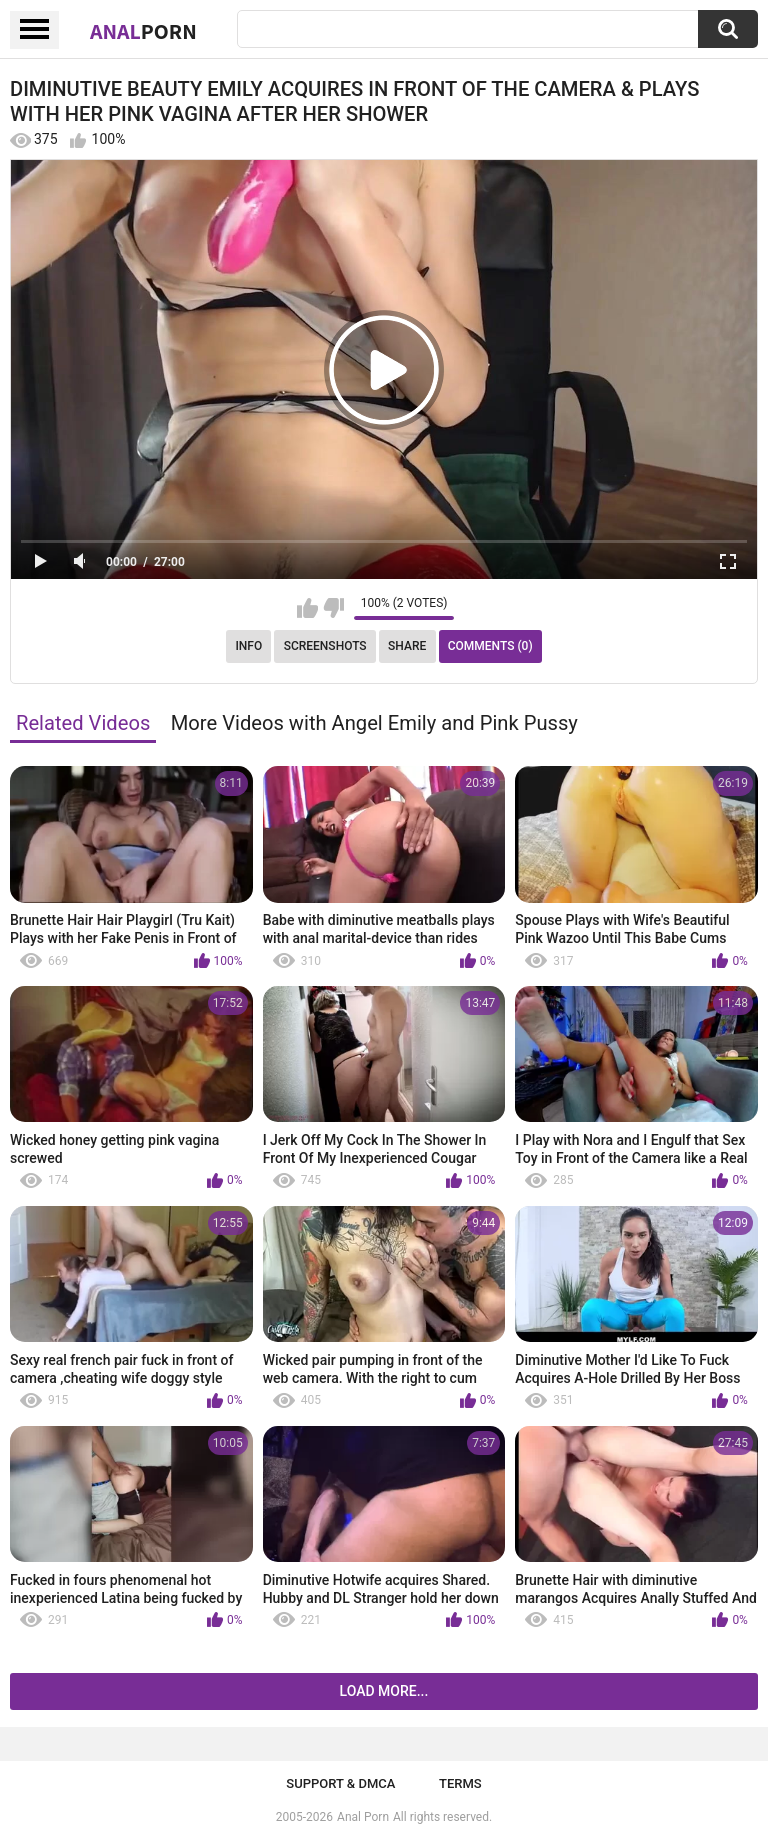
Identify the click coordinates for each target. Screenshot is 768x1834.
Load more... (384, 1691)
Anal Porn (363, 1817)
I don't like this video (333, 608)
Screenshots (325, 646)
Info (248, 646)
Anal (143, 31)
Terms (460, 1783)
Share (407, 646)
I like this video (307, 608)
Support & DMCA (340, 1783)
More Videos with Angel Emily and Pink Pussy (374, 723)
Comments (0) (490, 646)
